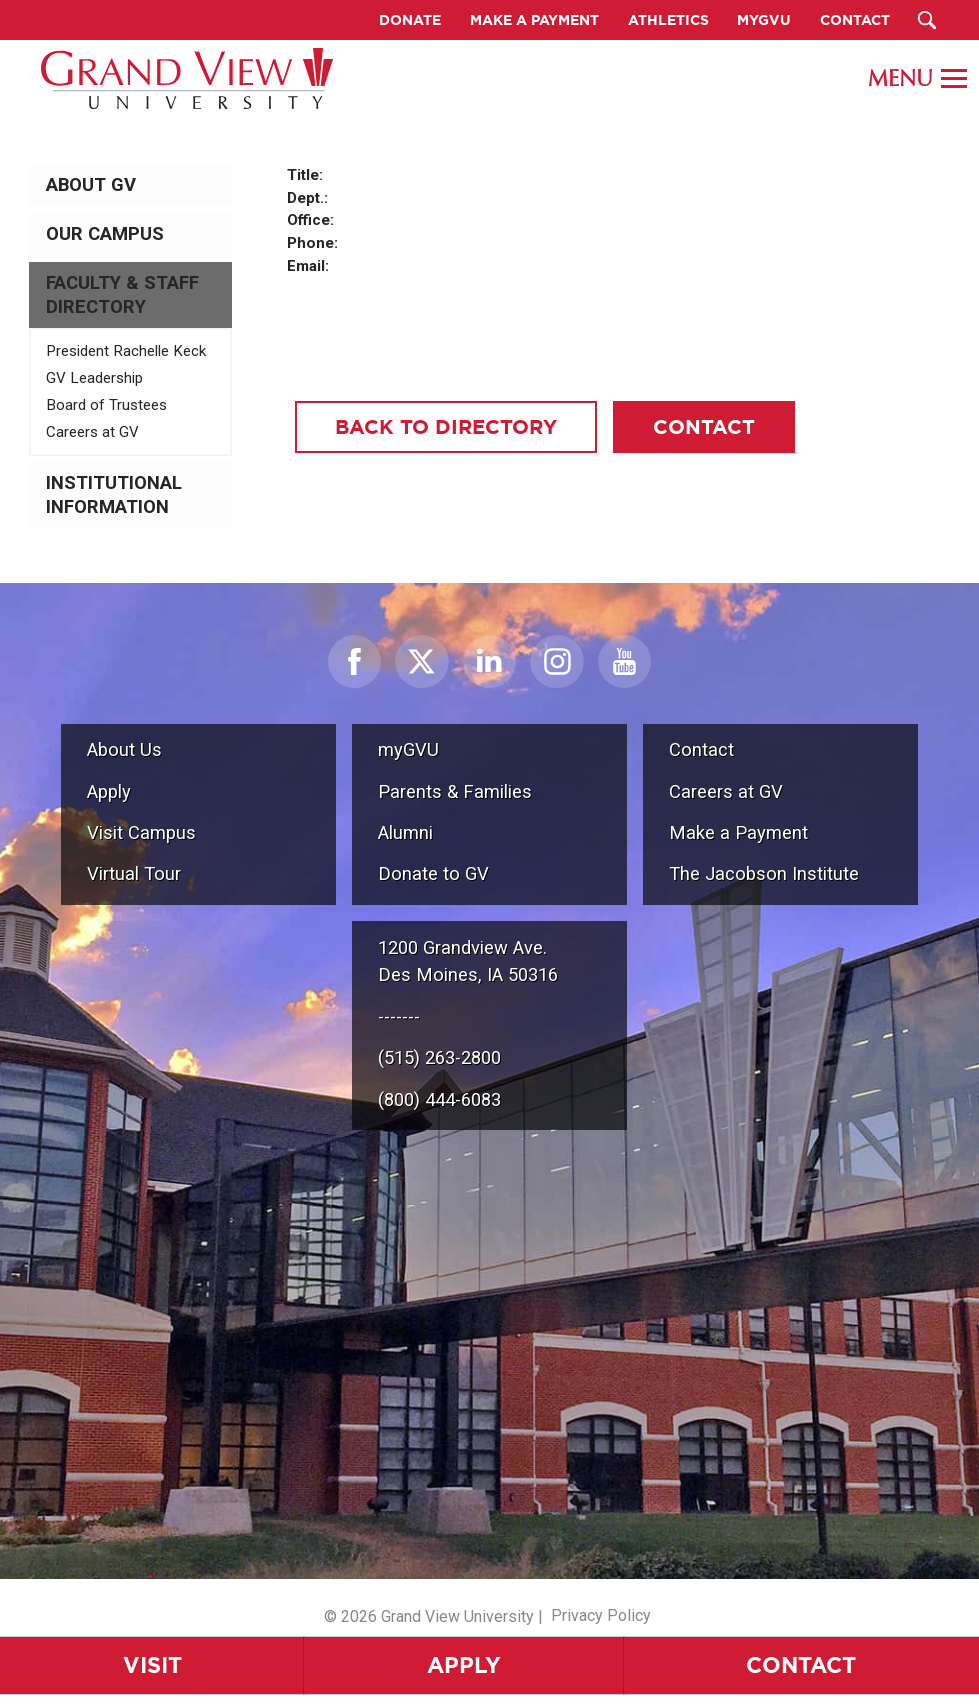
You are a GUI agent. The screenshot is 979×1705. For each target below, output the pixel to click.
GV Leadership (94, 378)
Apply (464, 1664)
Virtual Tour (134, 873)
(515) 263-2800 (439, 1057)
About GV (91, 185)
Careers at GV (92, 432)
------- (399, 1016)
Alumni (405, 832)
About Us (124, 749)
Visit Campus (141, 832)
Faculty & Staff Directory (122, 295)
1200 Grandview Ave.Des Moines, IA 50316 (468, 961)
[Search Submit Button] (927, 20)
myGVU (408, 749)
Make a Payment (738, 832)
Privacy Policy (601, 1615)
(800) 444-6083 (439, 1099)
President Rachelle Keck (126, 351)
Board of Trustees (106, 405)
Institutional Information (114, 495)
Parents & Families (455, 791)
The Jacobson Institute (764, 873)
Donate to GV (433, 873)
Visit (152, 1664)
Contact (801, 1664)
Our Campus (105, 234)
